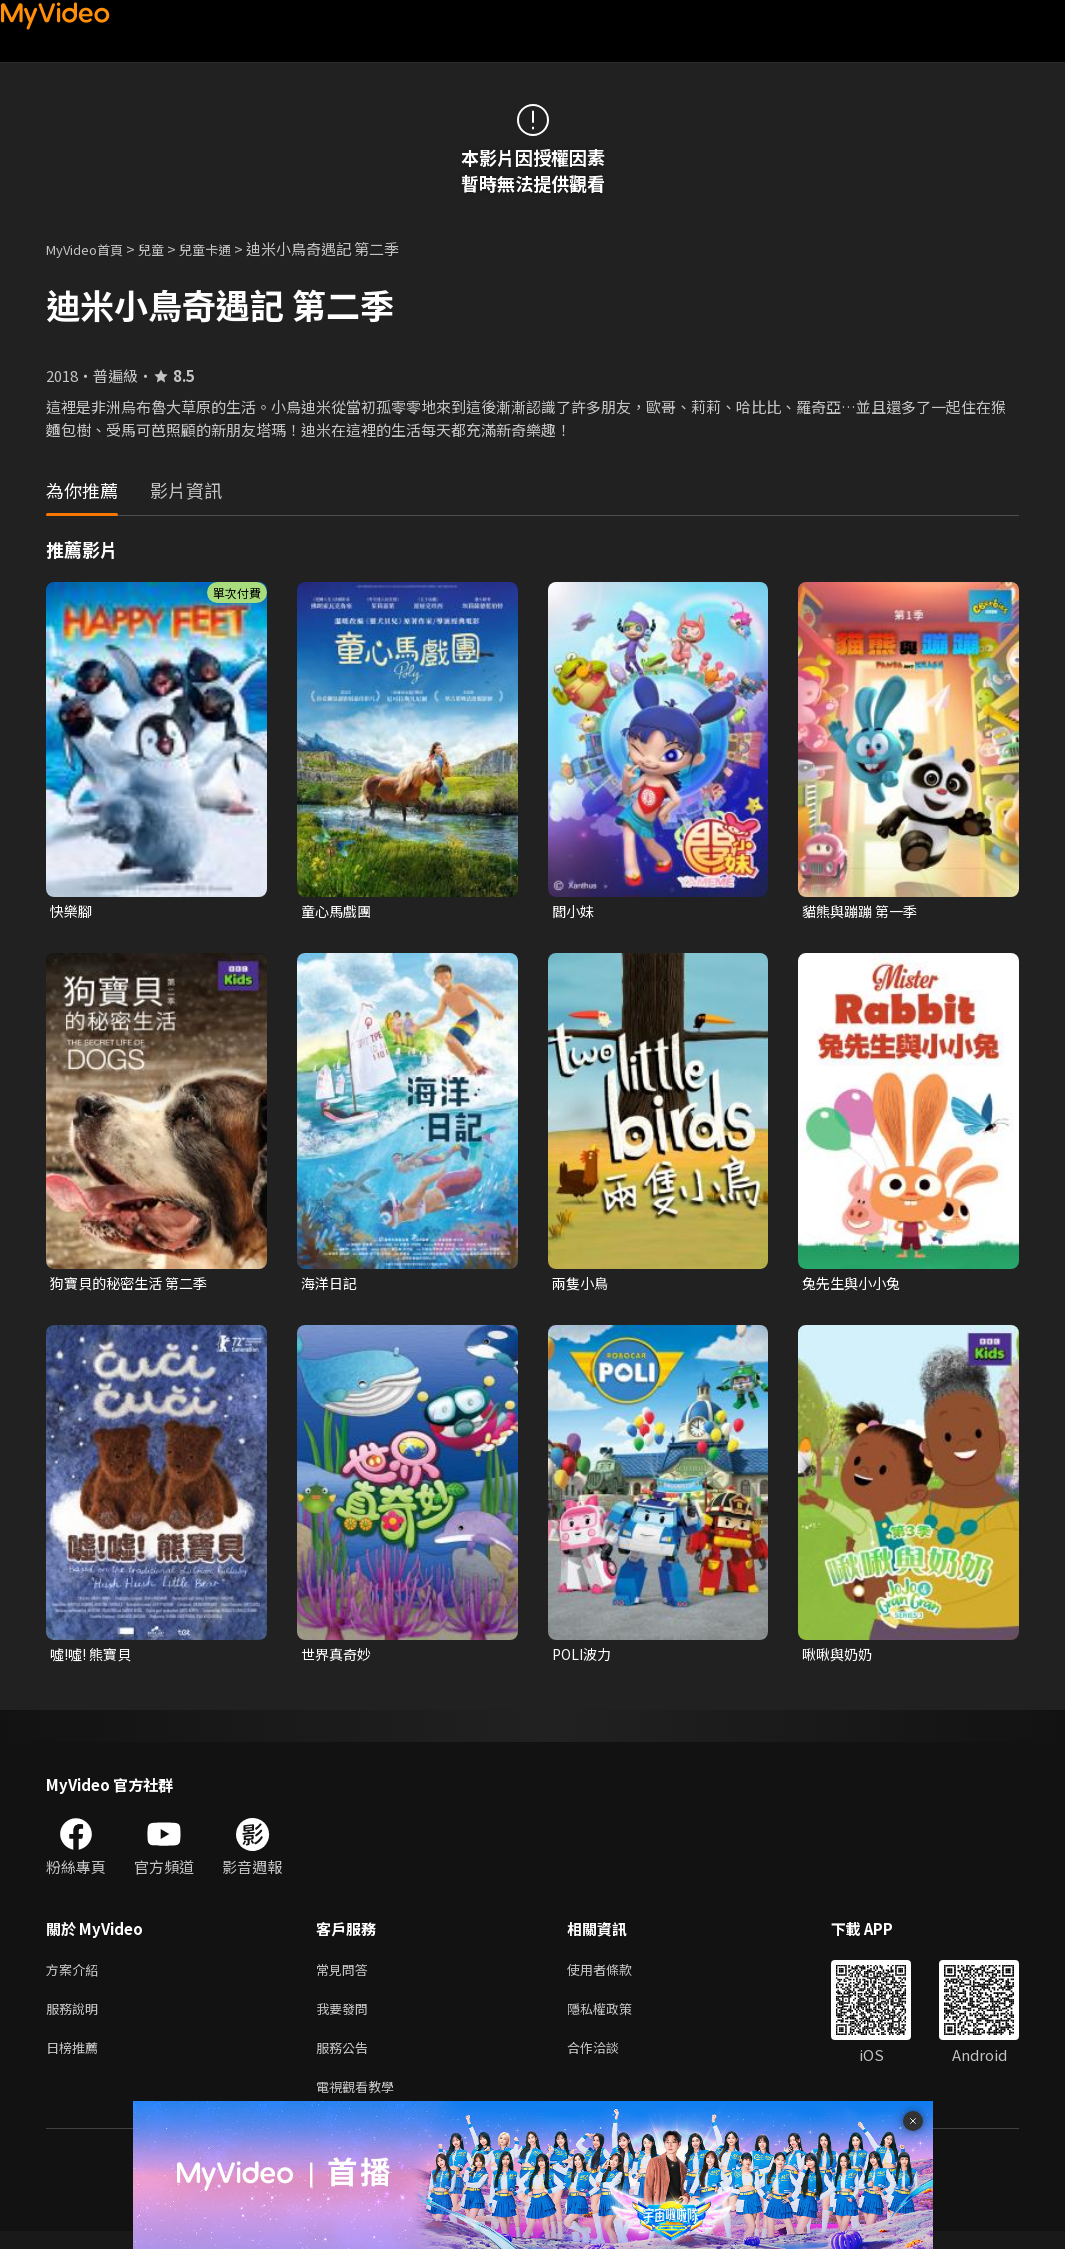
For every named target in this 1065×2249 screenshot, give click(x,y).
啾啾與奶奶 (839, 1658)
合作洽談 (609, 2060)
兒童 (167, 248)
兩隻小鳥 (582, 1285)
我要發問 (346, 2018)
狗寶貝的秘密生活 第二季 (134, 1285)
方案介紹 (76, 1976)
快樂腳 (72, 911)
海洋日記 (331, 1285)
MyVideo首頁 (91, 248)
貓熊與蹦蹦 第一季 (863, 911)
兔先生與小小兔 (854, 1285)
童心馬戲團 (338, 911)
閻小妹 (574, 911)
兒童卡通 (227, 248)
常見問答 (346, 1976)
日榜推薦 (76, 2060)
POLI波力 (584, 1658)
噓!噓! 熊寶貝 (94, 1658)
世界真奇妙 (338, 1658)
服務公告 (346, 2060)
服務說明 (76, 2018)
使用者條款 (616, 1976)
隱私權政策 (616, 2018)
